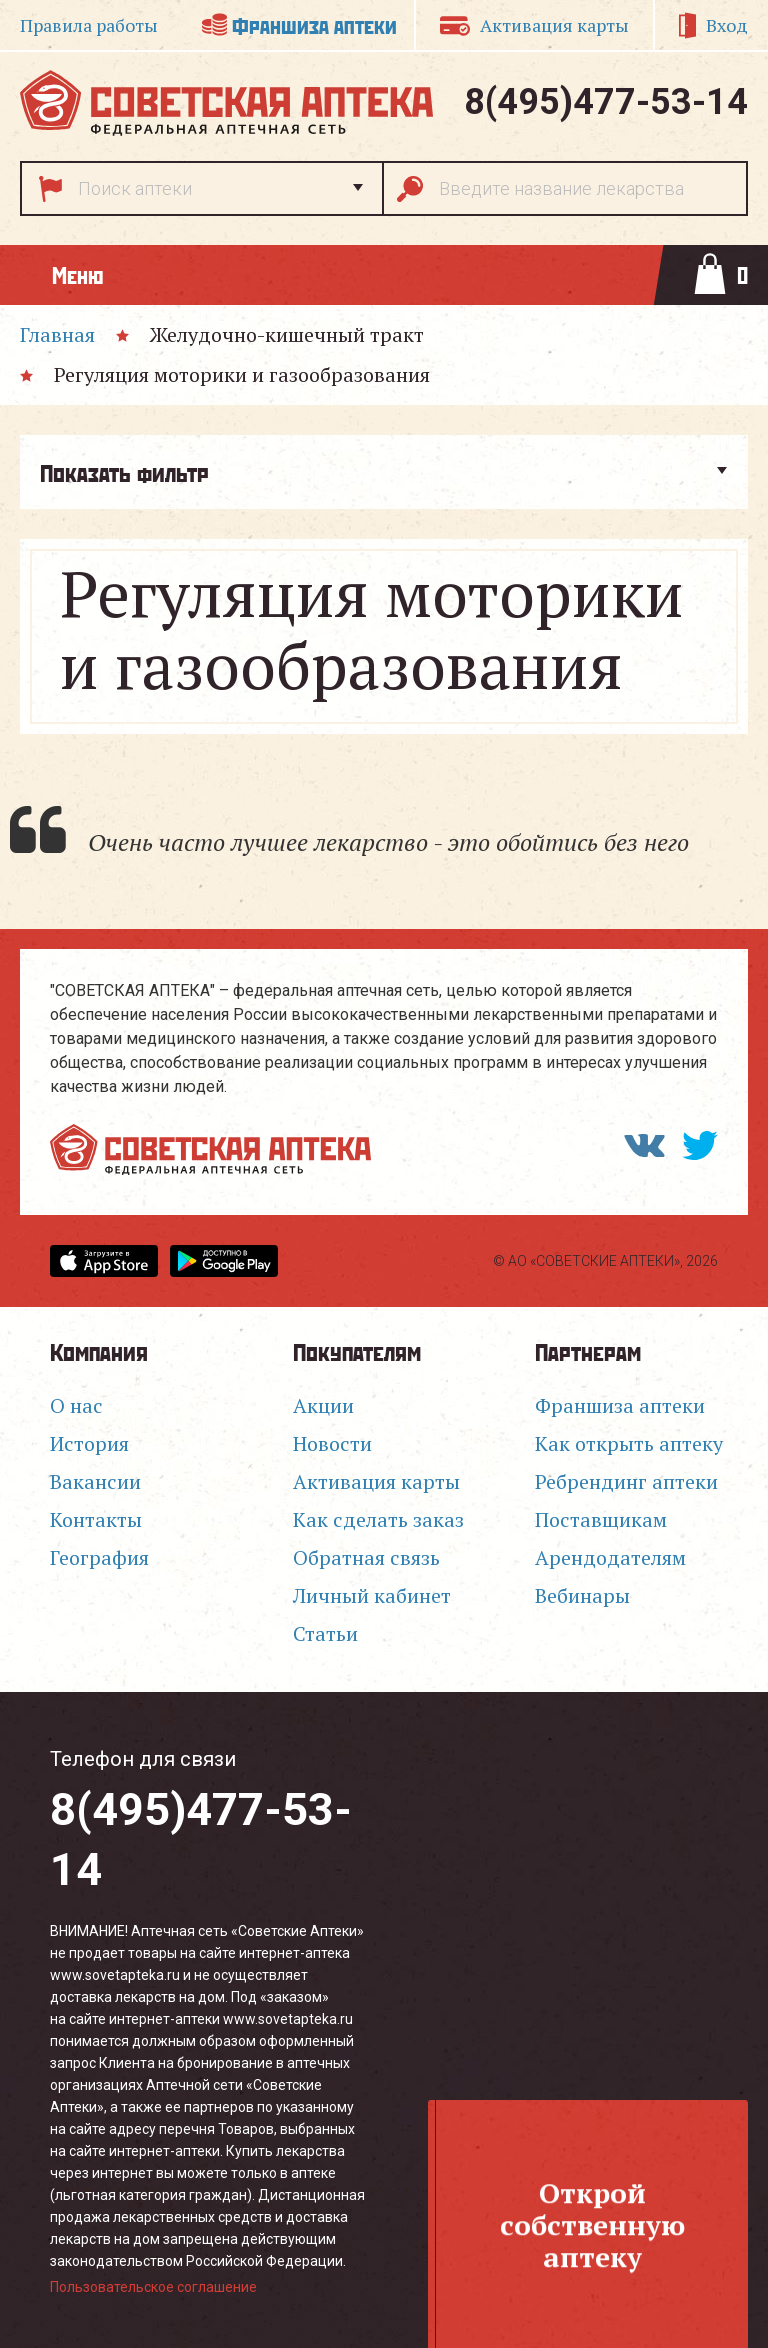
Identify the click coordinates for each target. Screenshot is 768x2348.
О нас (76, 1405)
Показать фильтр (124, 472)
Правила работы (89, 25)
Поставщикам (601, 1519)
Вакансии (95, 1481)
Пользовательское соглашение (153, 2287)
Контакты (96, 1519)
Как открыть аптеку (629, 1443)
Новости (332, 1443)
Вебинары (582, 1595)
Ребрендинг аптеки (626, 1481)
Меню (77, 274)
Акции (323, 1405)
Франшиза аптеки (314, 24)
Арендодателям (610, 1557)
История (89, 1443)
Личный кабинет (372, 1595)
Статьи (325, 1633)
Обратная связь (366, 1557)
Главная (57, 334)
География (99, 1557)
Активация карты (554, 25)
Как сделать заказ (378, 1519)
